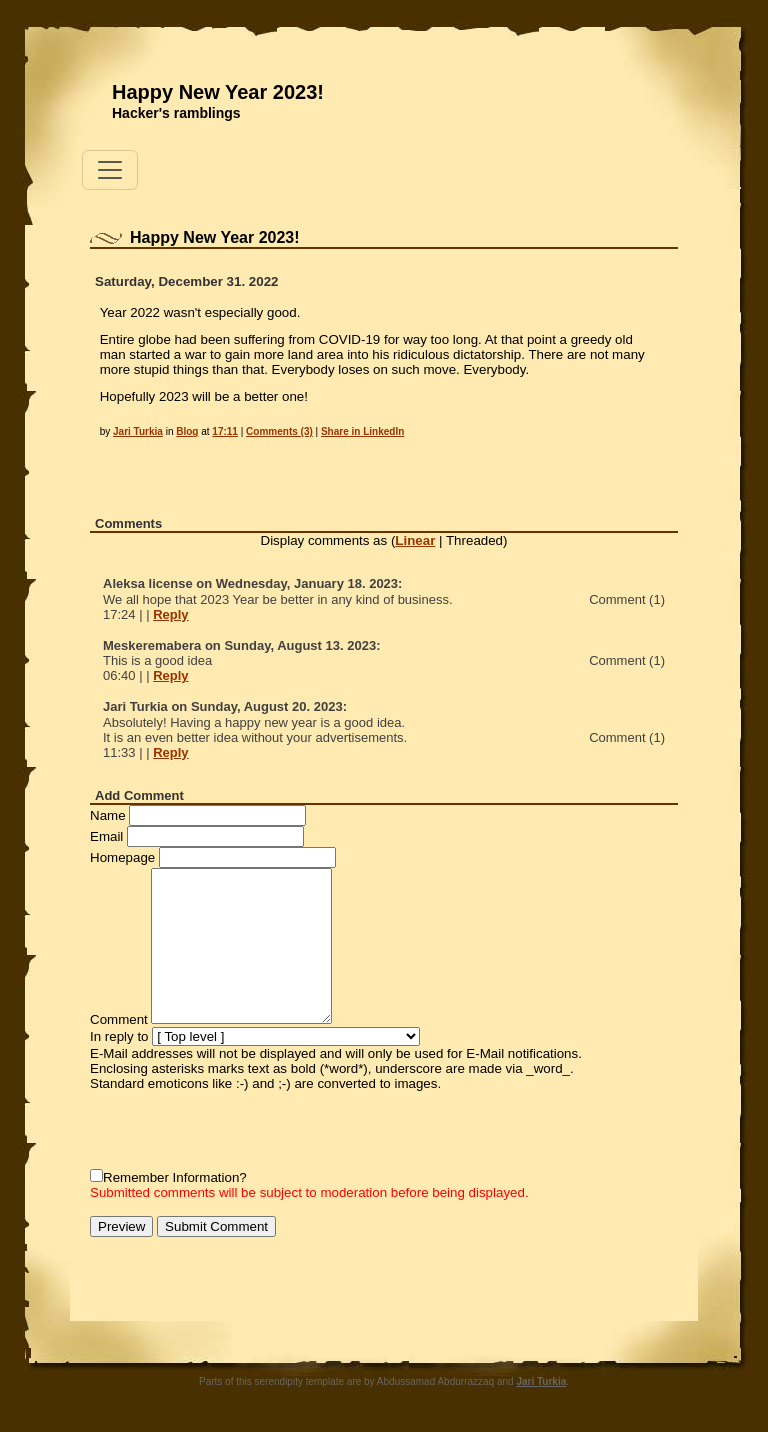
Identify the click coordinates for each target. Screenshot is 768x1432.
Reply (170, 614)
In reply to (119, 1036)
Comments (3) (279, 431)
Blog (187, 431)
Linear (415, 540)
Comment (119, 1019)
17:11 (225, 431)
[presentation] (242, 1130)
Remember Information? (175, 1177)
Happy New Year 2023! (218, 92)
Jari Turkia (138, 431)
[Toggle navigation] (110, 170)
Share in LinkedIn (362, 431)
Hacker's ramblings (176, 113)
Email (106, 836)
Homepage (122, 857)
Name (108, 815)
